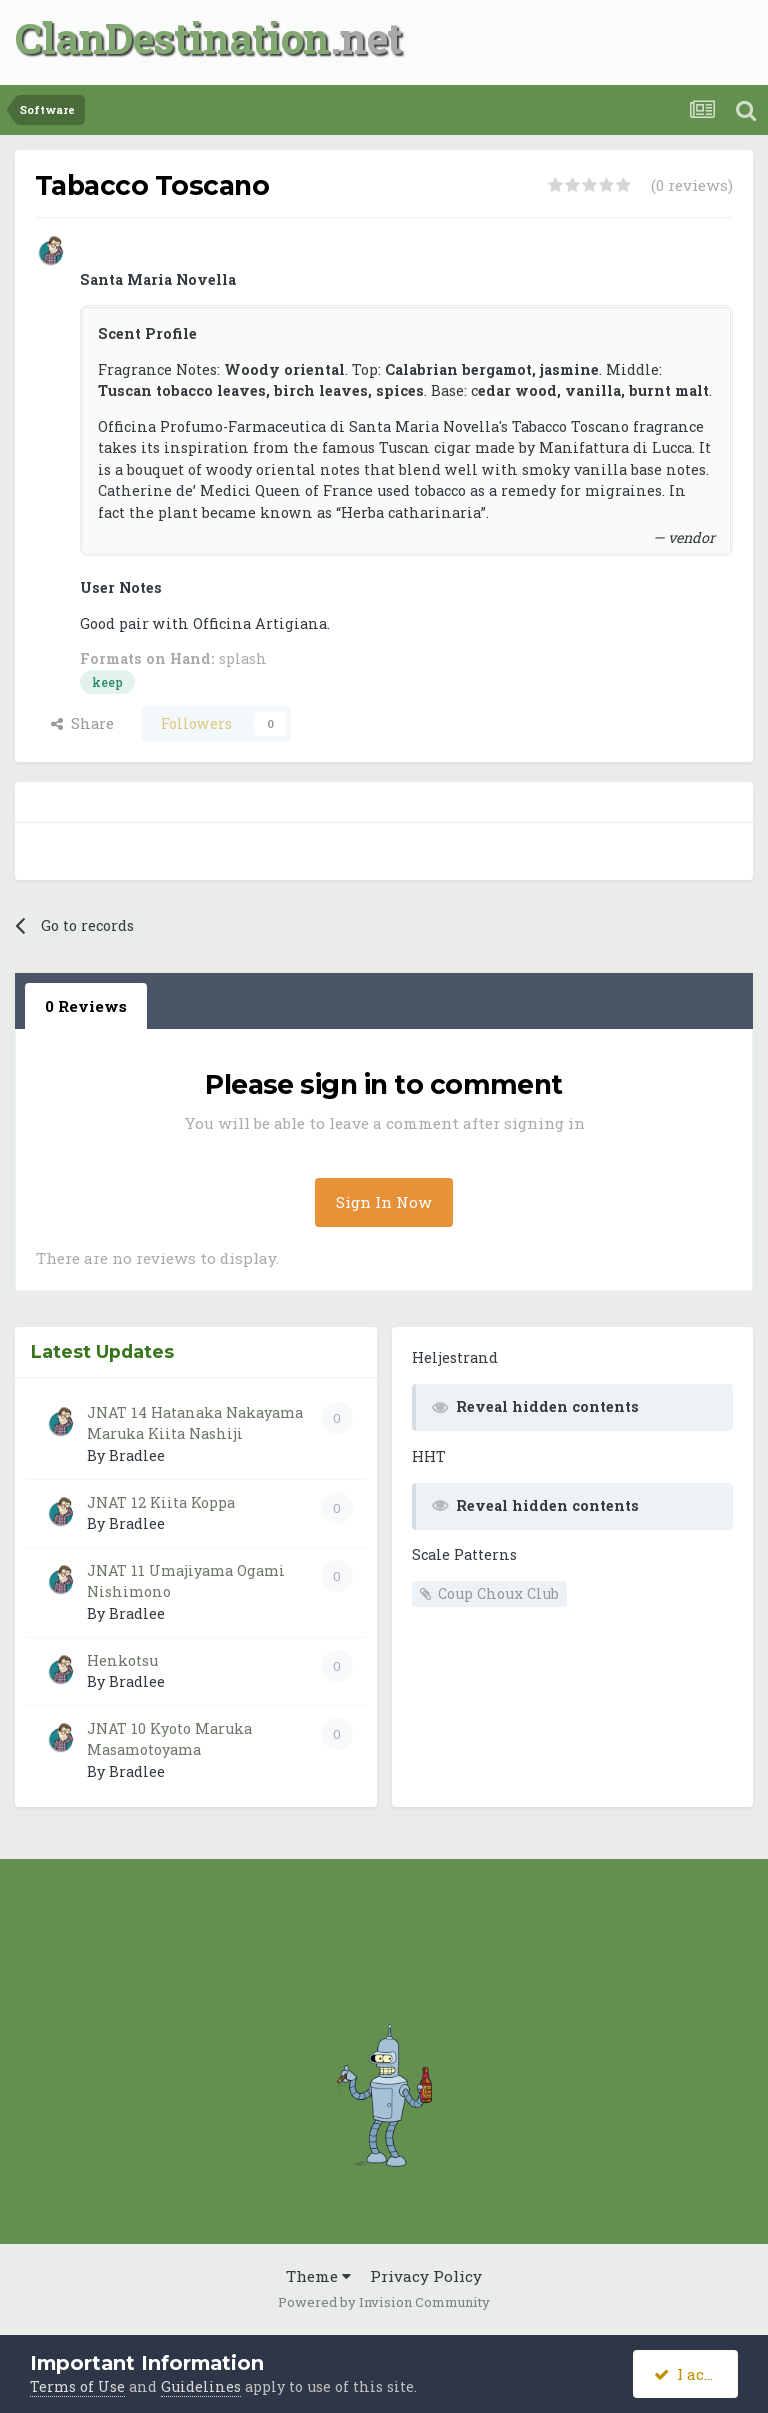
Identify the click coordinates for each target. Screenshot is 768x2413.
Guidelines (201, 2386)
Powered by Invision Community (384, 2302)
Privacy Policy (426, 2276)
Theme (318, 2276)
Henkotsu (122, 1660)
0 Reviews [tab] (86, 1006)
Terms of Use (77, 2386)
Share (82, 723)
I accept (695, 2374)
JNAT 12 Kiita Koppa (161, 1502)
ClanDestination (172, 37)
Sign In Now (384, 1202)
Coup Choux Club (498, 1593)
